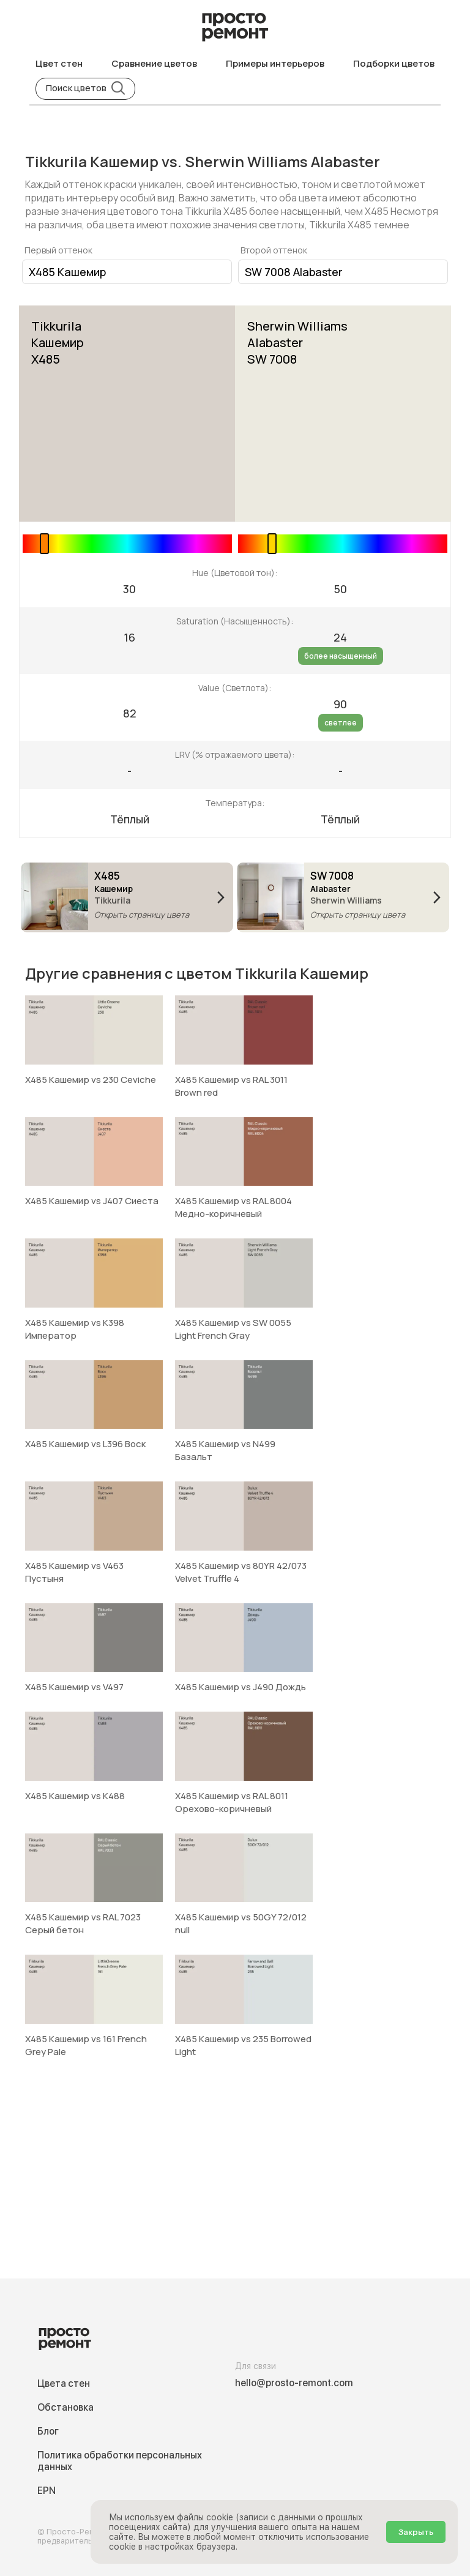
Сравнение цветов (154, 63)
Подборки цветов (394, 63)
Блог (48, 2431)
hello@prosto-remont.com (294, 2383)
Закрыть (415, 2532)
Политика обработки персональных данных (119, 2461)
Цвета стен (63, 2383)
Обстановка (65, 2407)
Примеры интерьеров (275, 63)
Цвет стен (59, 63)
